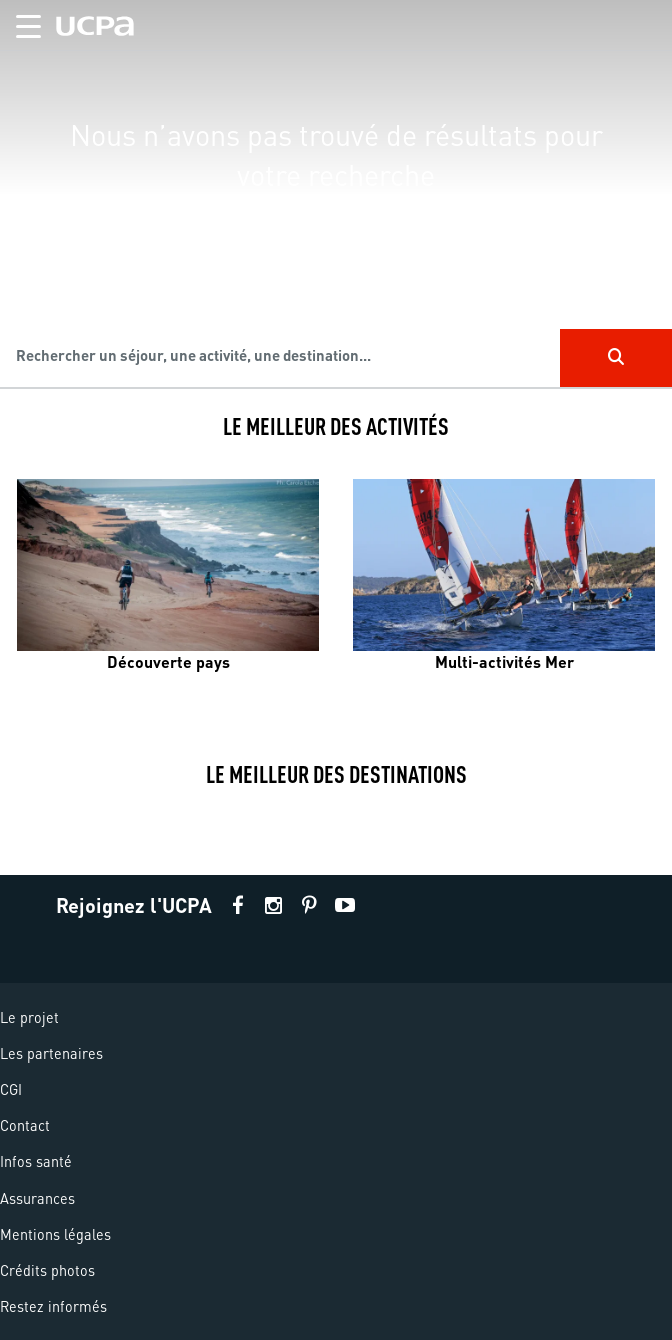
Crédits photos (47, 1270)
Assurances (37, 1198)
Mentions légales (55, 1234)
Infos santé (36, 1161)
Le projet (29, 1017)
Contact (25, 1125)
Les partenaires (51, 1053)
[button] (20, 22)
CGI (11, 1089)
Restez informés (53, 1306)
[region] (336, 194)
